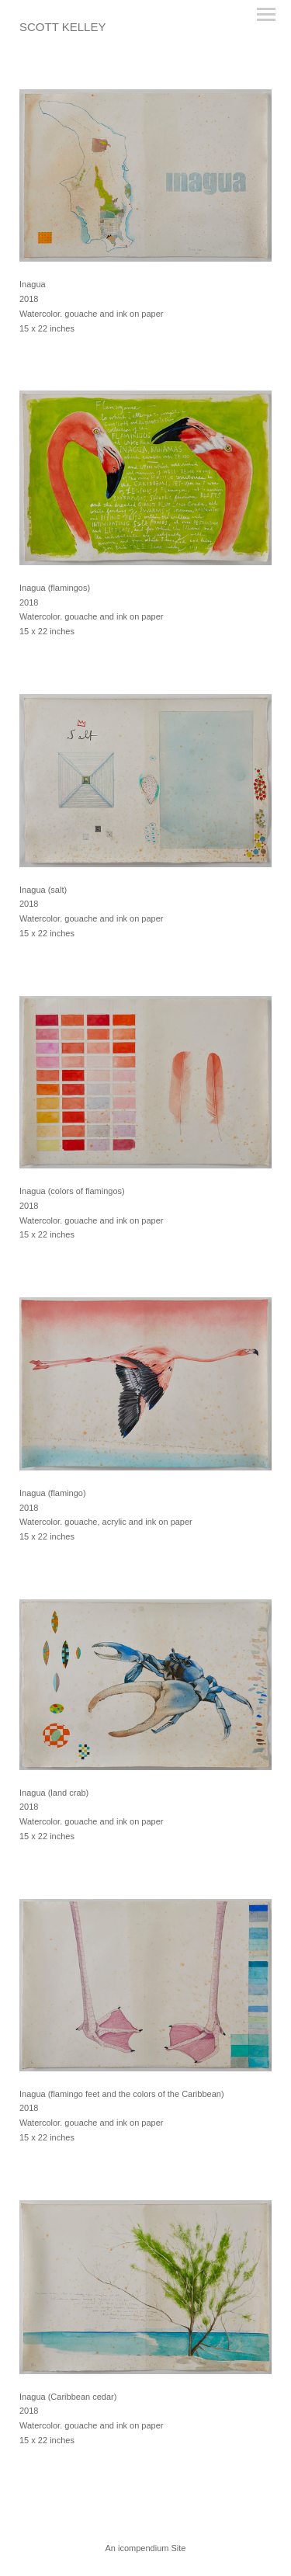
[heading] (62, 28)
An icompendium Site (146, 2548)
